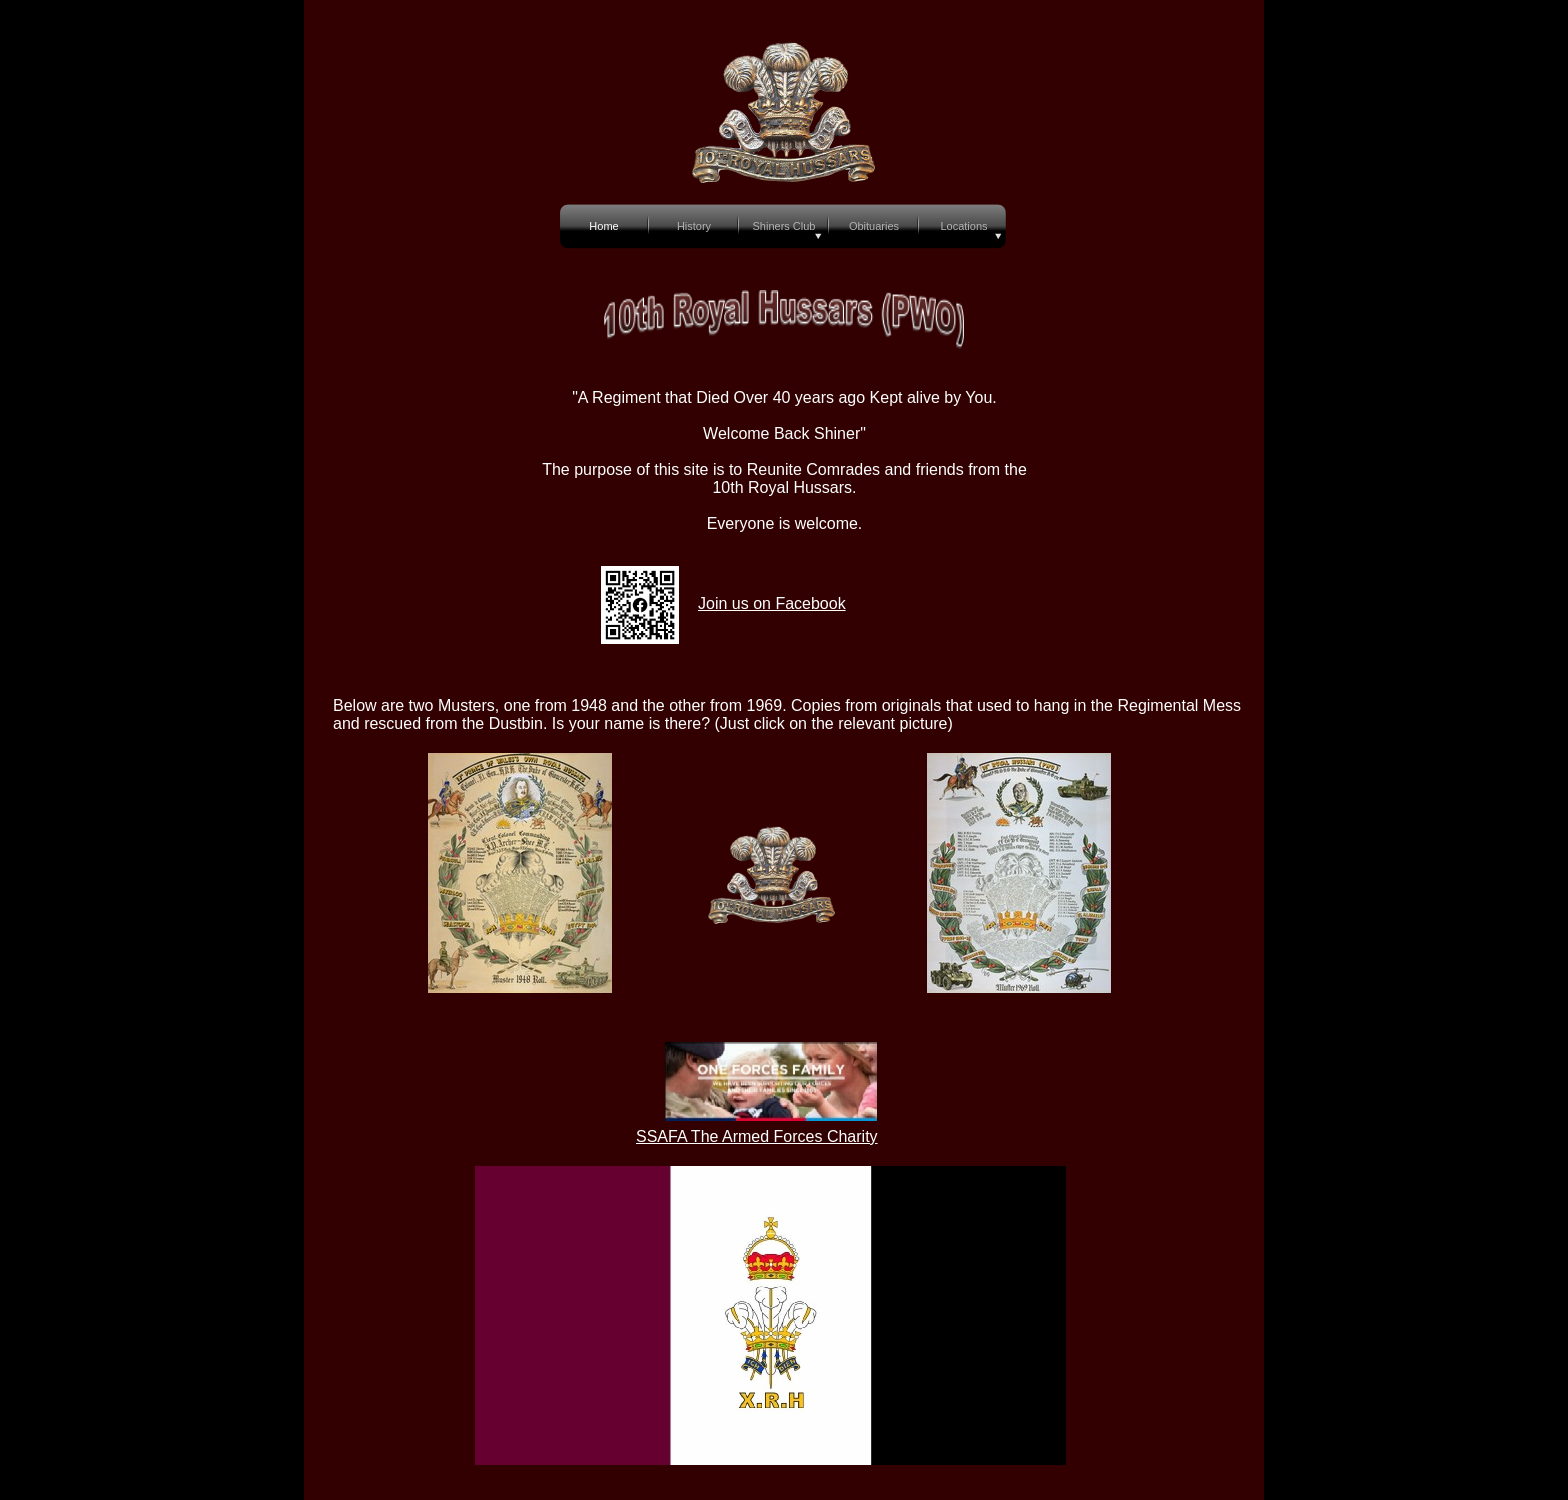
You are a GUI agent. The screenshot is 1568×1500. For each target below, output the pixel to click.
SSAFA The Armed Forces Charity (757, 1136)
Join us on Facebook (772, 603)
